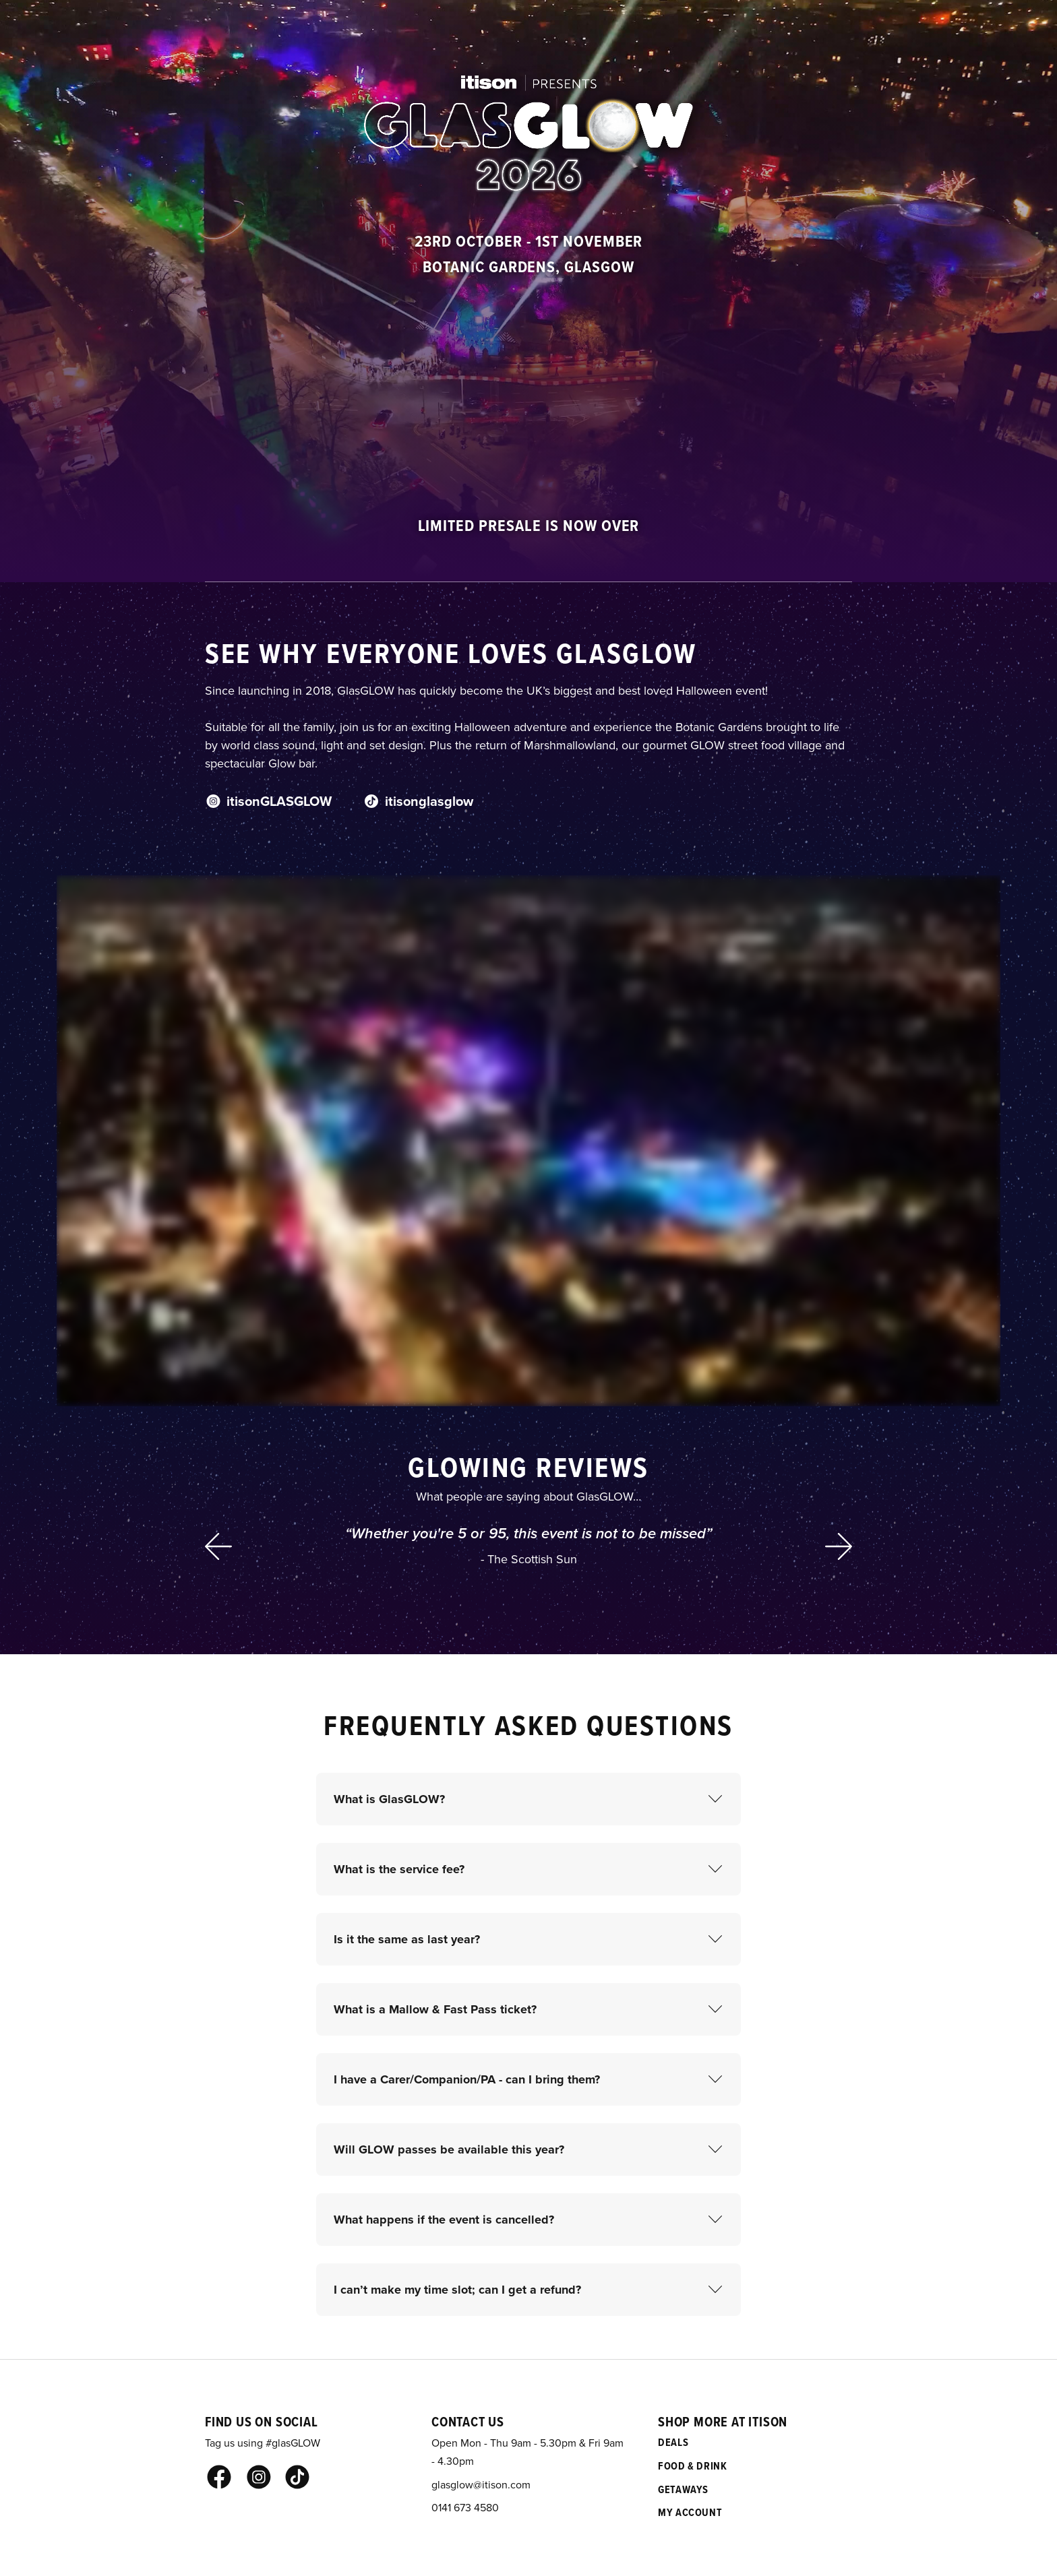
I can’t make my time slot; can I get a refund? (457, 2289)
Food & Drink (692, 2466)
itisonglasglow (418, 801)
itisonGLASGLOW (268, 801)
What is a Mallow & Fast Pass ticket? (435, 2009)
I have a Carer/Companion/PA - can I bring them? (467, 2079)
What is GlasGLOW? (389, 1799)
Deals (673, 2442)
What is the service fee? (399, 1869)
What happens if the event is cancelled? (444, 2219)
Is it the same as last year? (407, 1939)
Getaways (683, 2489)
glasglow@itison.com (481, 2484)
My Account (690, 2512)
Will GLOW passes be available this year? (449, 2149)
